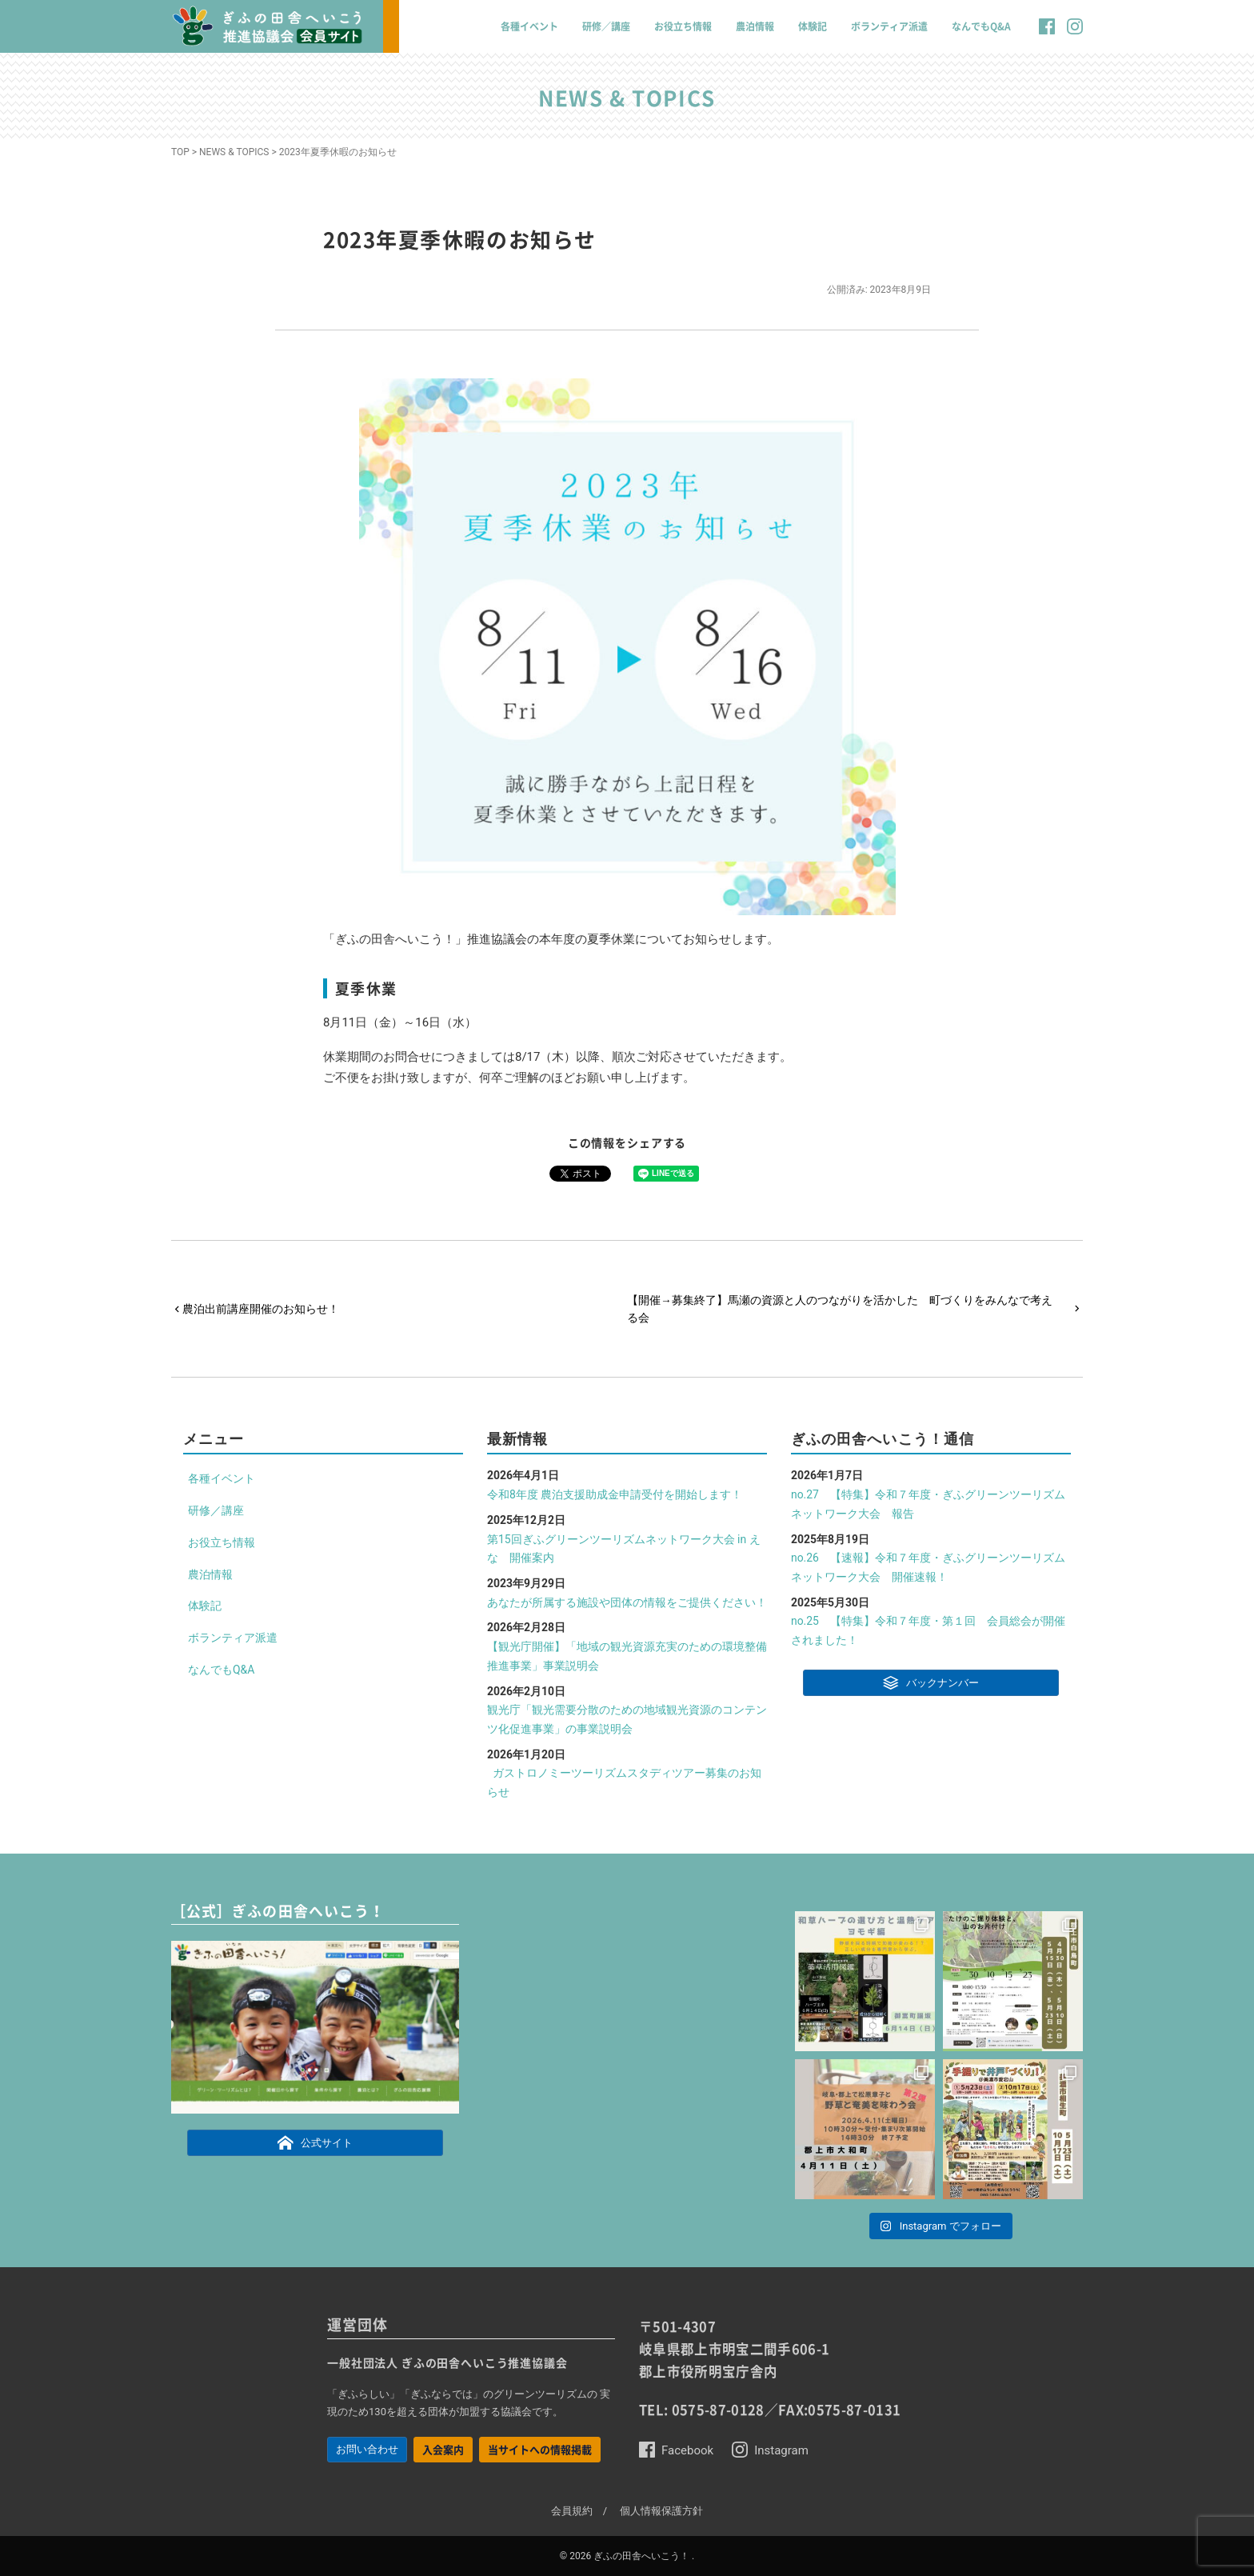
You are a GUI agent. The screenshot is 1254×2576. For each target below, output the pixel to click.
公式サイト (315, 2142)
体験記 (812, 26)
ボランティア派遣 (889, 26)
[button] (1047, 34)
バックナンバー (931, 1682)
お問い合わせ (367, 2449)
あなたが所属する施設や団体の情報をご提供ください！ (627, 1602)
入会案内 (443, 2449)
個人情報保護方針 (661, 2511)
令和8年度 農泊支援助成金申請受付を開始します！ (614, 1494)
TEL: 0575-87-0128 (702, 2409)
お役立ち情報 (683, 26)
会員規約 (572, 2511)
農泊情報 (755, 26)
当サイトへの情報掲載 (540, 2449)
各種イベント (529, 26)
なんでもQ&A (981, 26)
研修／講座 (606, 26)
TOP (180, 152)
